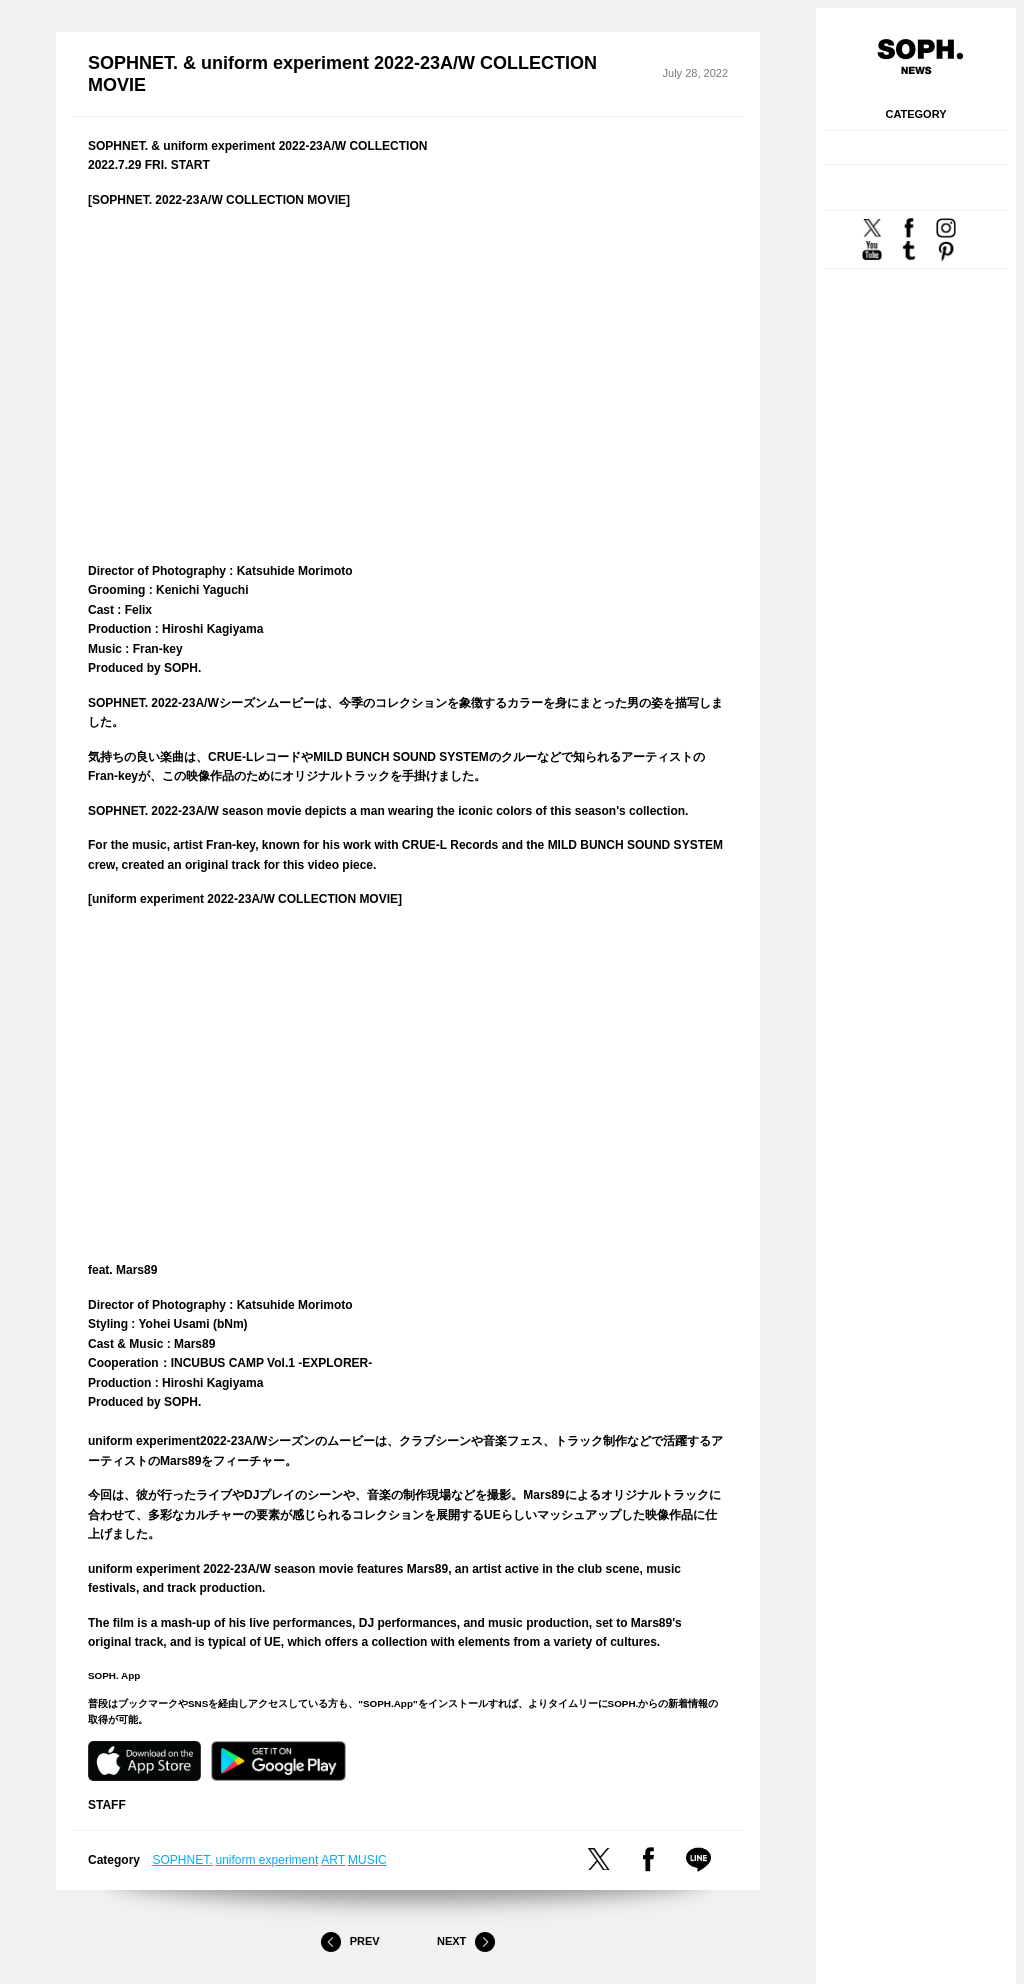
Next (466, 1942)
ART (333, 1860)
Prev (350, 1942)
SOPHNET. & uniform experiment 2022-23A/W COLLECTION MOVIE (342, 74)
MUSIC (367, 1860)
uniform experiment (267, 1860)
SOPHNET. (183, 1860)
